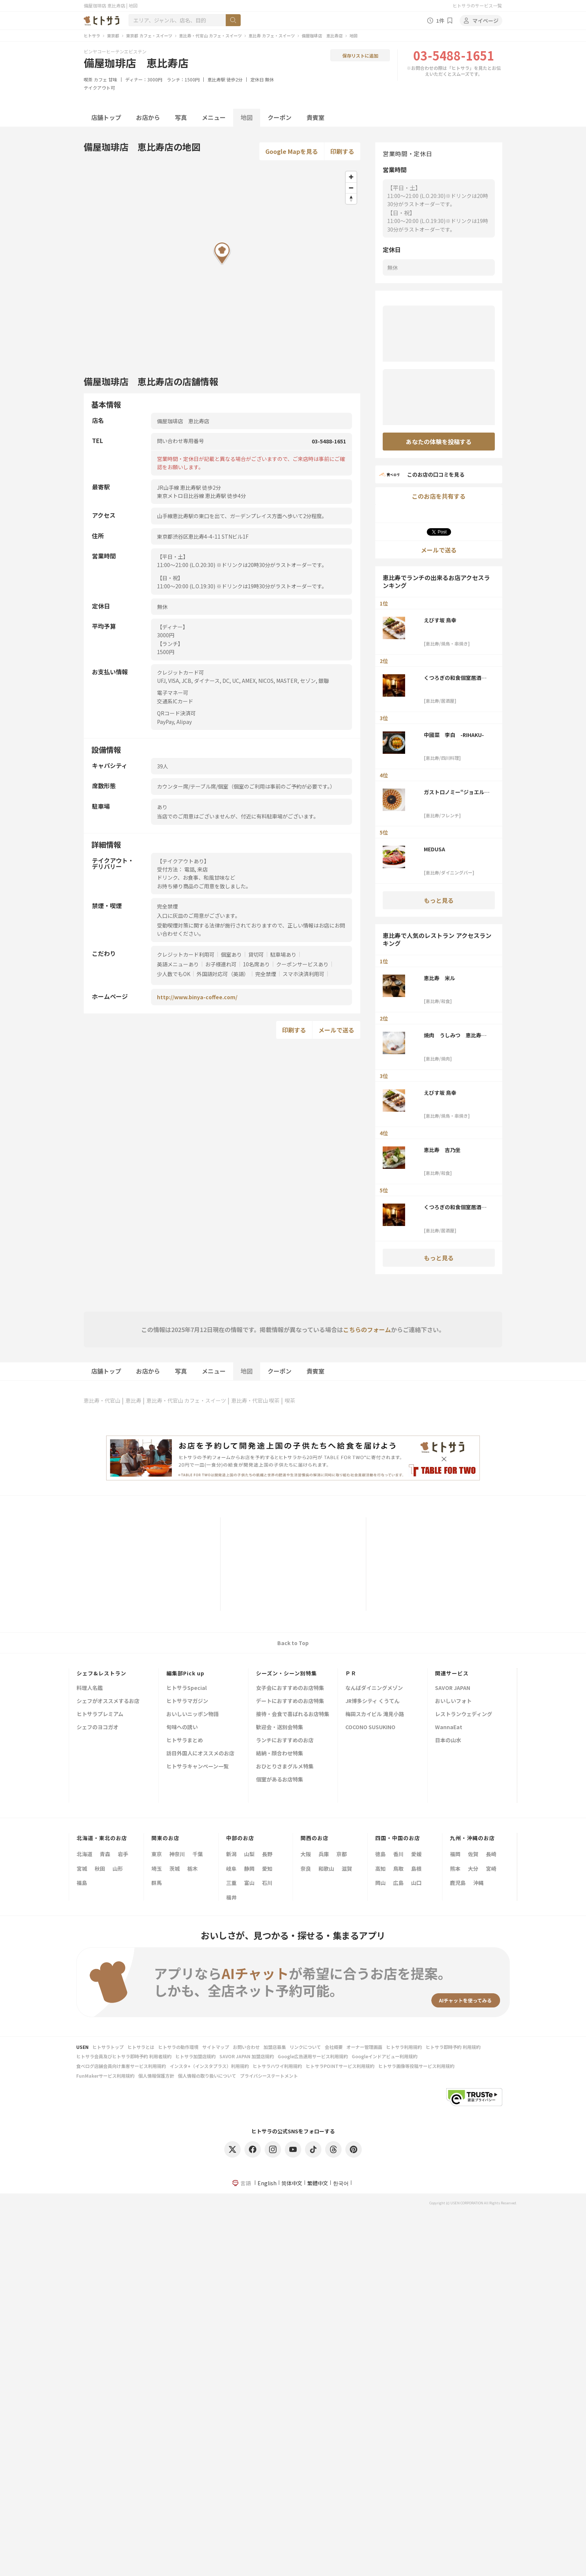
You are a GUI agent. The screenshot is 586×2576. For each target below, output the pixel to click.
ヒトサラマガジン (187, 1701)
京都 (341, 1854)
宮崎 (491, 1868)
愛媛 (416, 1854)
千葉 (197, 1854)
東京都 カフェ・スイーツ (149, 35)
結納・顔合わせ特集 (279, 1753)
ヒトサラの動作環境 (178, 2047)
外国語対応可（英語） (223, 974)
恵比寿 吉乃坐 (442, 1149)
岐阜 (231, 1868)
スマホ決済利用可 (303, 974)
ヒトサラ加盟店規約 (195, 2056)
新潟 (231, 1854)
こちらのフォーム (367, 1329)
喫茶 (88, 79)
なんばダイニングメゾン (374, 1688)
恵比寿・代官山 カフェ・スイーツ (210, 35)
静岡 (249, 1868)
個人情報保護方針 (156, 2075)
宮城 (82, 1868)
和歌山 (326, 1868)
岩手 (123, 1854)
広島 (398, 1882)
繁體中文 (317, 2183)
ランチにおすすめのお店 (285, 1740)
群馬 (156, 1882)
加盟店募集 (274, 2047)
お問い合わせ (246, 2047)
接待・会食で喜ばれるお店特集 (292, 1714)
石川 (267, 1882)
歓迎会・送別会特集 (279, 1727)
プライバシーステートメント (269, 2075)
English (267, 2183)
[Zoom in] (351, 176)
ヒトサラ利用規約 (404, 2047)
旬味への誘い (182, 1727)
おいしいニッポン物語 (192, 1714)
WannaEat (448, 1727)
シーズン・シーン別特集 (286, 1673)
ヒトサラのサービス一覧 (477, 5)
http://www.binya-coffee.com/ (197, 997)
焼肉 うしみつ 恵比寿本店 (455, 1035)
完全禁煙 (265, 974)
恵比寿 (133, 1400)
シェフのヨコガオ (97, 1727)
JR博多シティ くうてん (372, 1701)
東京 (156, 1854)
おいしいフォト (453, 1701)
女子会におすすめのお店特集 (290, 1688)
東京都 (113, 35)
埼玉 (156, 1868)
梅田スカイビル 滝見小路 (374, 1714)
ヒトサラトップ (108, 2047)
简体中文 (291, 2183)
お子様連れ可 (221, 964)
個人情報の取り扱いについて (207, 2075)
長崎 (491, 1854)
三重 (231, 1882)
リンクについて (305, 2047)
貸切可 (256, 954)
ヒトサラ (92, 35)
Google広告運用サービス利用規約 (313, 2056)
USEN (82, 2047)
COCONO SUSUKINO (370, 1727)
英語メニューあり (178, 964)
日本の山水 (448, 1740)
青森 (105, 1854)
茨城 (174, 1868)
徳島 (380, 1854)
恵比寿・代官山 (102, 1400)
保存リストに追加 (360, 55)
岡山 (380, 1882)
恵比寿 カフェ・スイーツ (272, 35)
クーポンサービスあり (302, 964)
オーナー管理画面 (364, 2047)
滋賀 (347, 1868)
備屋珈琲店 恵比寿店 (322, 35)
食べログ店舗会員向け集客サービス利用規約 (121, 2066)
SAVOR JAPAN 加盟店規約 (246, 2056)
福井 (231, 1897)
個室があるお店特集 (279, 1780)
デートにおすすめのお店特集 (290, 1701)
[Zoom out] (351, 187)
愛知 (267, 1868)
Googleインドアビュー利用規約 (384, 2056)
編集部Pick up (185, 1673)
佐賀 (473, 1854)
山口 (416, 1882)
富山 (249, 1882)
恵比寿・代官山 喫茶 (255, 1400)
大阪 (305, 1854)
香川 (398, 1854)
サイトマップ (215, 2047)
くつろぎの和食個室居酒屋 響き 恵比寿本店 (455, 677)
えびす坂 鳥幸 (440, 620)
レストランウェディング (463, 1714)
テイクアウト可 (99, 88)
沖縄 (478, 1882)
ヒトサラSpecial (186, 1688)
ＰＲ (351, 1673)
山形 (117, 1868)
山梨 (249, 1854)
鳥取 (398, 1868)
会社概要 (334, 2047)
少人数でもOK (173, 974)
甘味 (112, 79)
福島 (82, 1882)
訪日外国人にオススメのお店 (200, 1753)
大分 (473, 1868)
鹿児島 (458, 1882)
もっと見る (439, 900)
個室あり (231, 954)
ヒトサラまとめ (184, 1740)
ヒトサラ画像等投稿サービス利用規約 (416, 2066)
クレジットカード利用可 (186, 954)
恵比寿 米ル (439, 978)
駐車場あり (283, 954)
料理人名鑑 (90, 1688)
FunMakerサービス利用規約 (105, 2075)
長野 (267, 1854)
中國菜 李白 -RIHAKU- (454, 734)
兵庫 (323, 1854)
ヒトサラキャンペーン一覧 (197, 1767)
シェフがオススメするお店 (108, 1701)
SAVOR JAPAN (452, 1688)
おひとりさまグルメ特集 (285, 1767)
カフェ (100, 79)
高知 (380, 1868)
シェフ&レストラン (101, 1673)
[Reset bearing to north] (351, 198)
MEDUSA (434, 849)
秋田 (100, 1868)
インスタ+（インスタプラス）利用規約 (209, 2066)
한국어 (341, 2183)
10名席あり (256, 964)
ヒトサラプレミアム (100, 1714)
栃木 (192, 1868)
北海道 (84, 1854)
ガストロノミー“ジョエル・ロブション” (457, 792)
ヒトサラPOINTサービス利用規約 (340, 2066)
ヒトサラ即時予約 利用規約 (453, 2047)
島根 (416, 1868)
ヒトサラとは (140, 2047)
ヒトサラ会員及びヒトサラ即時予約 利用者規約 (124, 2056)
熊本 (455, 1868)
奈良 (305, 1868)
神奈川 (177, 1854)
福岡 (455, 1854)
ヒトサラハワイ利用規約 (277, 2066)
